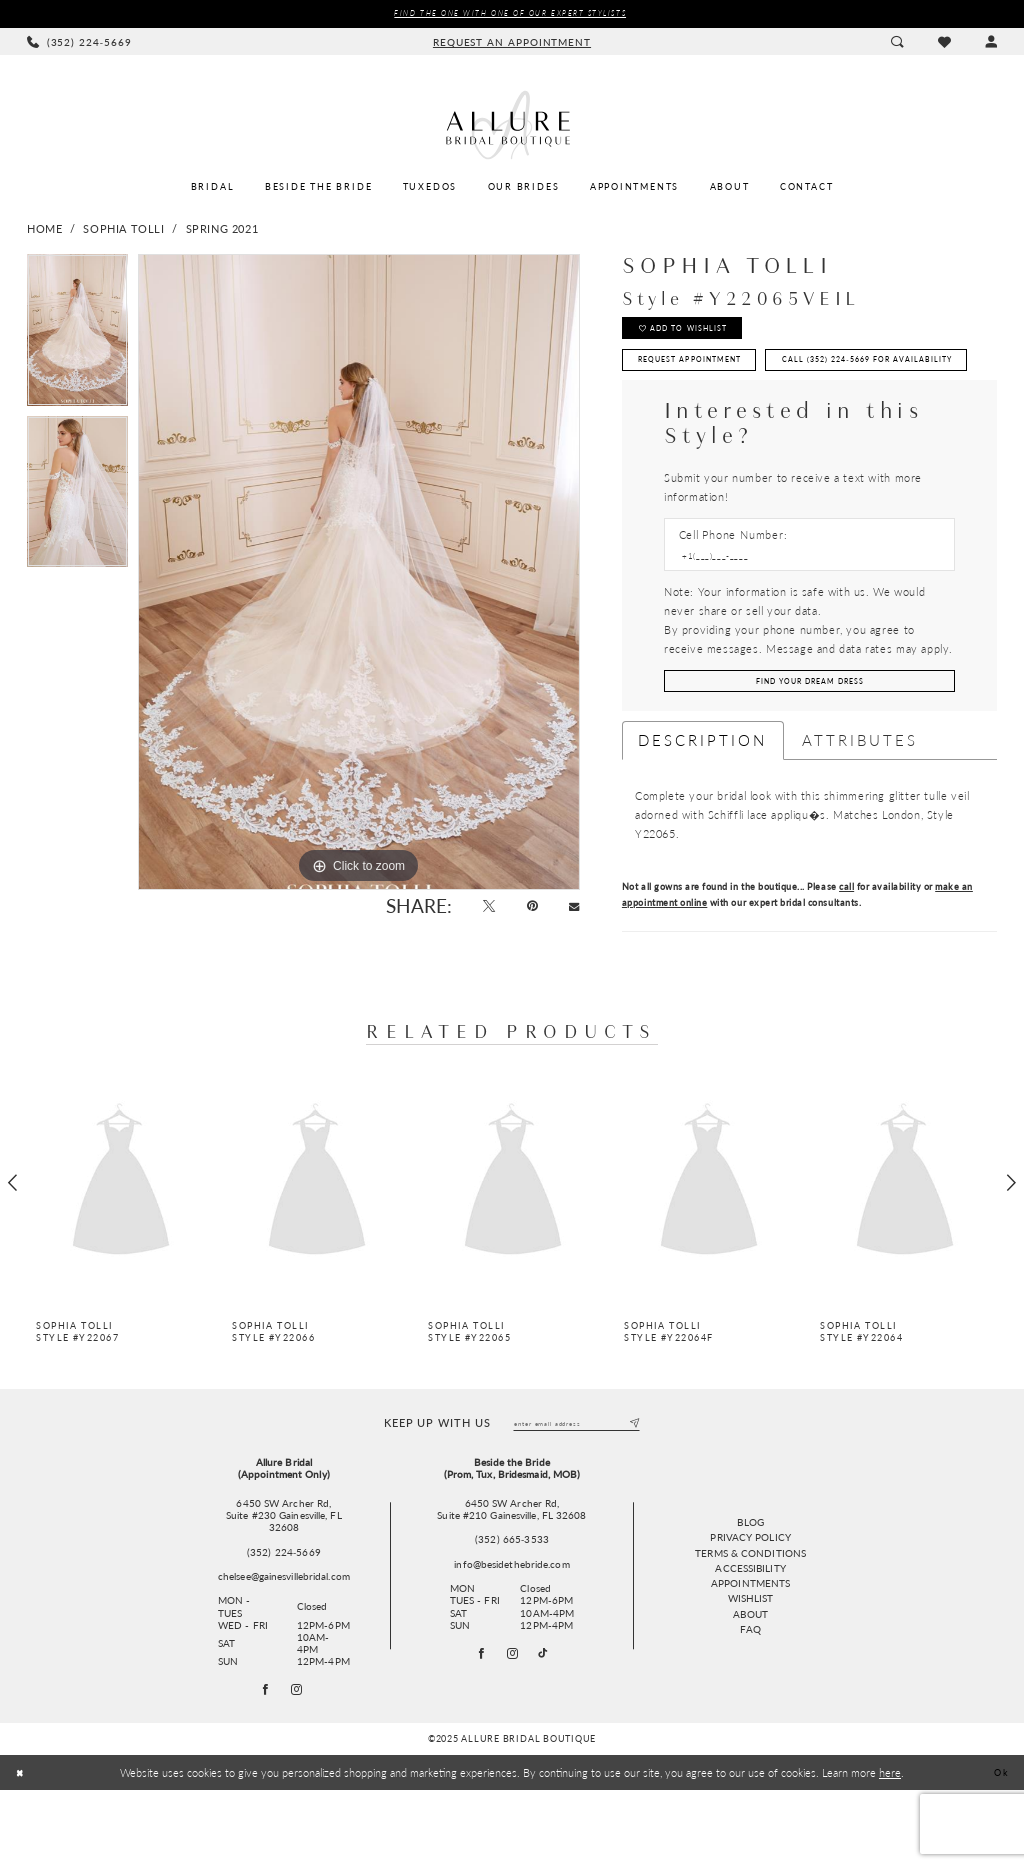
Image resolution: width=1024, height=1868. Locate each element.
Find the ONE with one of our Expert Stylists (509, 14)
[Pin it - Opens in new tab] (523, 911)
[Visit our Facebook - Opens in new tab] (476, 1729)
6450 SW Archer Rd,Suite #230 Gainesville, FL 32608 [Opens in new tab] (284, 1587)
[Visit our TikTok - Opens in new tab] (549, 1729)
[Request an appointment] (512, 43)
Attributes (860, 808)
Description (703, 808)
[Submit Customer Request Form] (809, 747)
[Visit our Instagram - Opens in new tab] (513, 1729)
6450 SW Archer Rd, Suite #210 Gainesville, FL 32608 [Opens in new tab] (511, 1581)
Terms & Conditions (750, 1628)
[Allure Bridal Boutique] (512, 127)
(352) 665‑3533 (512, 1611)
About (750, 1689)
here (890, 1850)
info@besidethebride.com (511, 1636)
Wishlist (751, 1673)
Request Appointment (708, 375)
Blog (750, 1597)
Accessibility (750, 1643)
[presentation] (121, 1251)
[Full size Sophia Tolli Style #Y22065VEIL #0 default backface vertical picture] (359, 574)
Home (44, 230)
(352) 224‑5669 (284, 1624)
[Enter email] (576, 1493)
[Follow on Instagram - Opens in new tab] (299, 1765)
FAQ (750, 1704)
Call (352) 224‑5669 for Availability (749, 415)
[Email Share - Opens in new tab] (571, 912)
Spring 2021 (222, 230)
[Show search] (897, 43)
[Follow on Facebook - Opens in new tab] (263, 1765)
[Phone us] (79, 44)
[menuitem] (79, 44)
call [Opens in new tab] (846, 954)
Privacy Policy (750, 1612)
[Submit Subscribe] (632, 1493)
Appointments (750, 1658)
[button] (991, 43)
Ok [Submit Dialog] (998, 1850)
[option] (77, 337)
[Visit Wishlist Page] (943, 44)
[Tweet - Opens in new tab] (473, 911)
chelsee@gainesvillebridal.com (284, 1648)
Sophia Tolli (123, 230)
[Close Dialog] (23, 1850)
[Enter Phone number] (802, 616)
